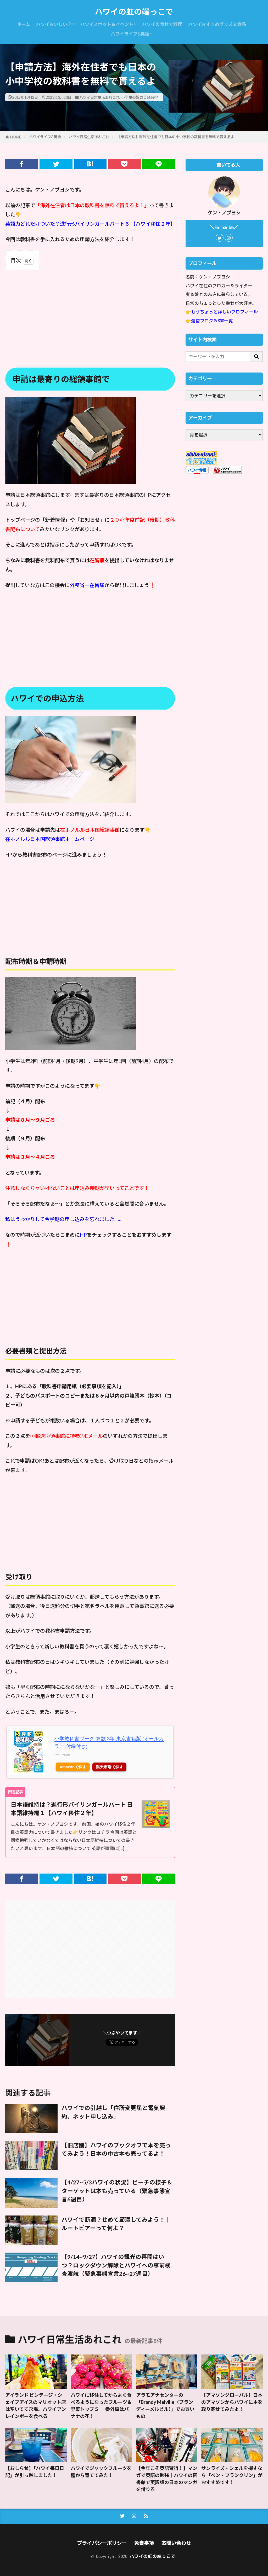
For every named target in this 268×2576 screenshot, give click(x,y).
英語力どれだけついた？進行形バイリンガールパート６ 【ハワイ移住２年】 (90, 224)
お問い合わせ (176, 2542)
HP (83, 1235)
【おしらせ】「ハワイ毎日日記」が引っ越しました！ (34, 2471)
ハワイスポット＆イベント (106, 24)
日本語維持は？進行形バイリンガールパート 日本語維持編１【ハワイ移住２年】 (72, 1808)
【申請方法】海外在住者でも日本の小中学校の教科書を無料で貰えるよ (175, 137)
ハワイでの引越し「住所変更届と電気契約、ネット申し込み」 (113, 2112)
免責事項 (144, 2542)
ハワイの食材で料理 (162, 24)
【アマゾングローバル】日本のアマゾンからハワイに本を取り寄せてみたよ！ (232, 2402)
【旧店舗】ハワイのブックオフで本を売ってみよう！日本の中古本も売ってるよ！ (116, 2149)
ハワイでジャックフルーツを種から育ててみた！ (101, 2471)
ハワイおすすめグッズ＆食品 (217, 24)
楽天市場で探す (109, 1767)
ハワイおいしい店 (54, 24)
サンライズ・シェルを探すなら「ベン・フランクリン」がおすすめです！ (232, 2475)
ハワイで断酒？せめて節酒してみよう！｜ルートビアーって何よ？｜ (116, 2223)
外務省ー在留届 (87, 585)
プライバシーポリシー (102, 2542)
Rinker (67, 1754)
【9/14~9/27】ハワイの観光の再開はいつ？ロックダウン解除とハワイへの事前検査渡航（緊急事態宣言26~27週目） (116, 2265)
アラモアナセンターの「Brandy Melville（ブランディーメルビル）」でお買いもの (165, 2405)
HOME (15, 137)
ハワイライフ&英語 (130, 34)
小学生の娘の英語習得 (139, 97)
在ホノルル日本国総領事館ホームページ (49, 839)
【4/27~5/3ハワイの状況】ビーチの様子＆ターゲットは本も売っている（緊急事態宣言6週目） (117, 2191)
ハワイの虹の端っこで (134, 12)
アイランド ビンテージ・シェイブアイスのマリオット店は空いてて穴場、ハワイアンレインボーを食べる (35, 2405)
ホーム (23, 24)
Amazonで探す (73, 1767)
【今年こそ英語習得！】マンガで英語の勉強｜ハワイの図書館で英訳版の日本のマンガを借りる (166, 2478)
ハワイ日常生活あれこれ (99, 97)
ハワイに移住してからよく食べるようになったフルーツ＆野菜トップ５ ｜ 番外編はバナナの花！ (101, 2405)
